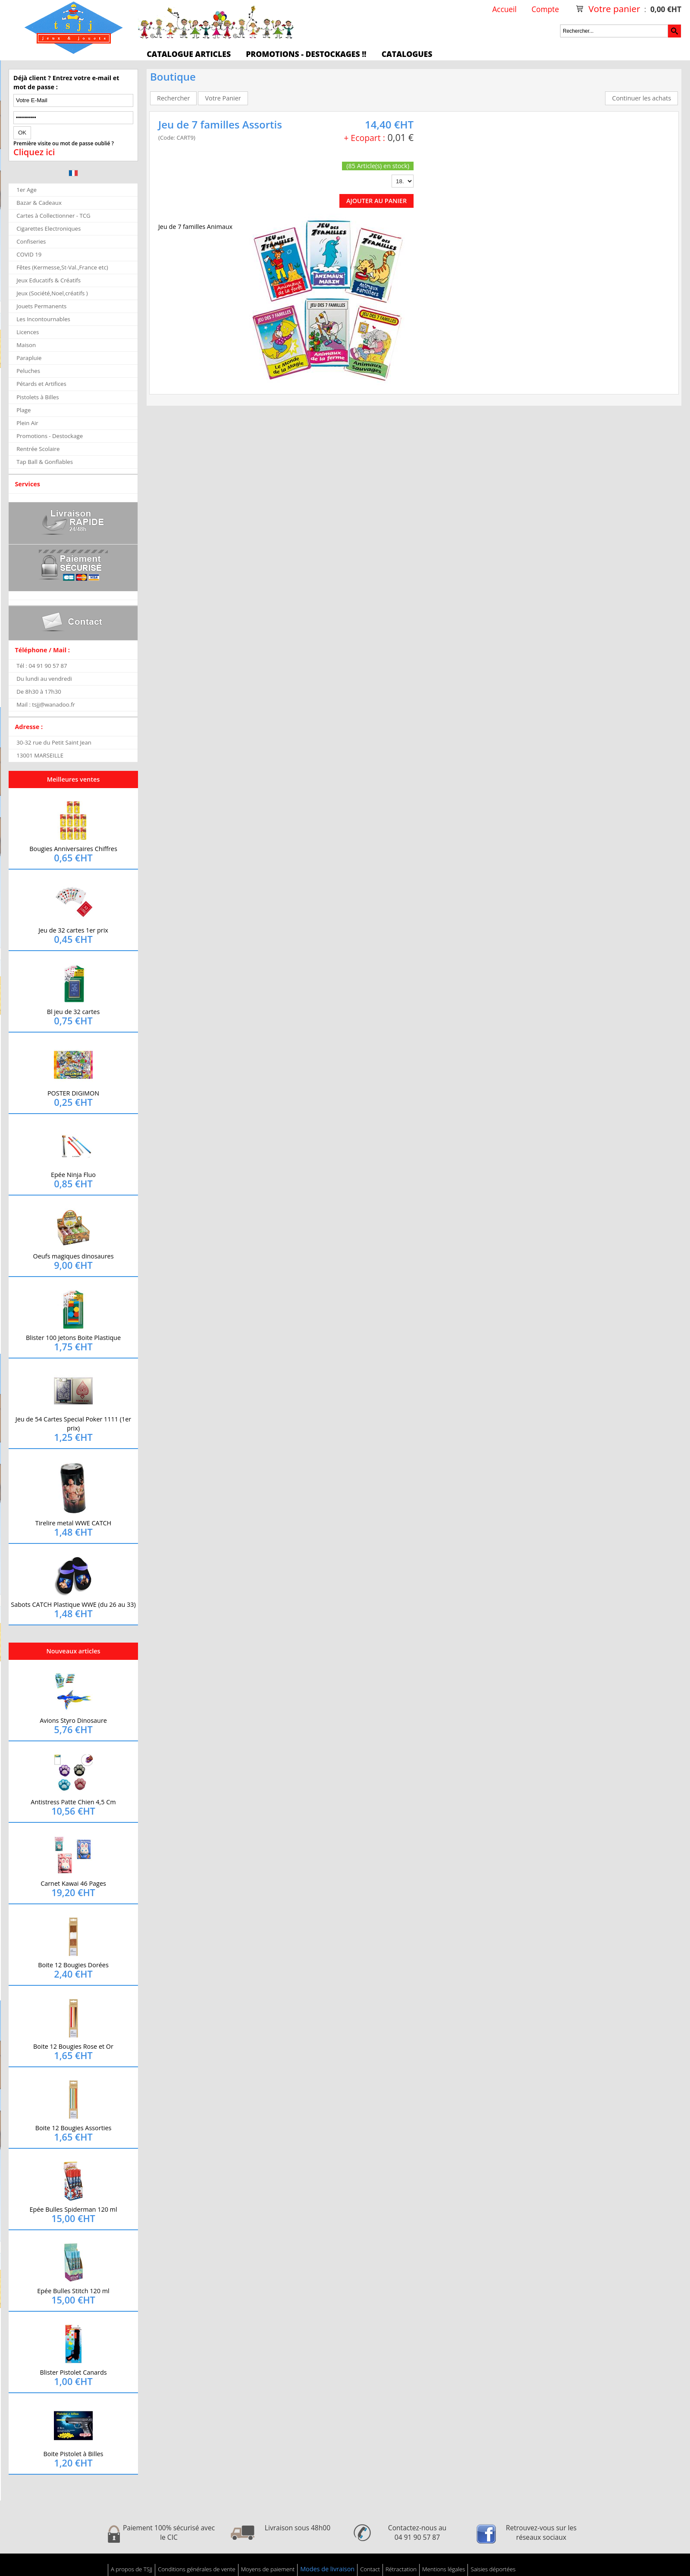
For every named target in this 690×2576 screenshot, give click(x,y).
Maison (26, 345)
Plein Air (27, 423)
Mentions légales (443, 2569)
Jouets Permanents (41, 306)
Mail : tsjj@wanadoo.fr (45, 704)
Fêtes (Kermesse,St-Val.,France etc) (62, 267)
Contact (370, 2569)
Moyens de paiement (268, 2569)
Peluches (28, 371)
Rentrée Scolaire (38, 449)
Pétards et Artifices (41, 384)
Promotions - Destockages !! (306, 54)
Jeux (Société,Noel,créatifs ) (52, 293)
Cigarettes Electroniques (48, 228)
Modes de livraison (327, 2569)
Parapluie (28, 358)
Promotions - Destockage (49, 436)
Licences (27, 332)
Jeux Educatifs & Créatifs (48, 280)
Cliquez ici (34, 152)
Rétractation (401, 2569)
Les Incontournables (43, 319)
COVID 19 (28, 254)
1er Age (26, 190)
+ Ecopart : (364, 138)
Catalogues (407, 54)
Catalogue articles (189, 54)
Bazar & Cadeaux (39, 203)
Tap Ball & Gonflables (44, 462)
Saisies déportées (492, 2569)
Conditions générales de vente (196, 2569)
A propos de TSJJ (131, 2569)
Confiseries (31, 241)
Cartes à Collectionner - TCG (53, 215)
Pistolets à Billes (37, 397)
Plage (23, 410)
